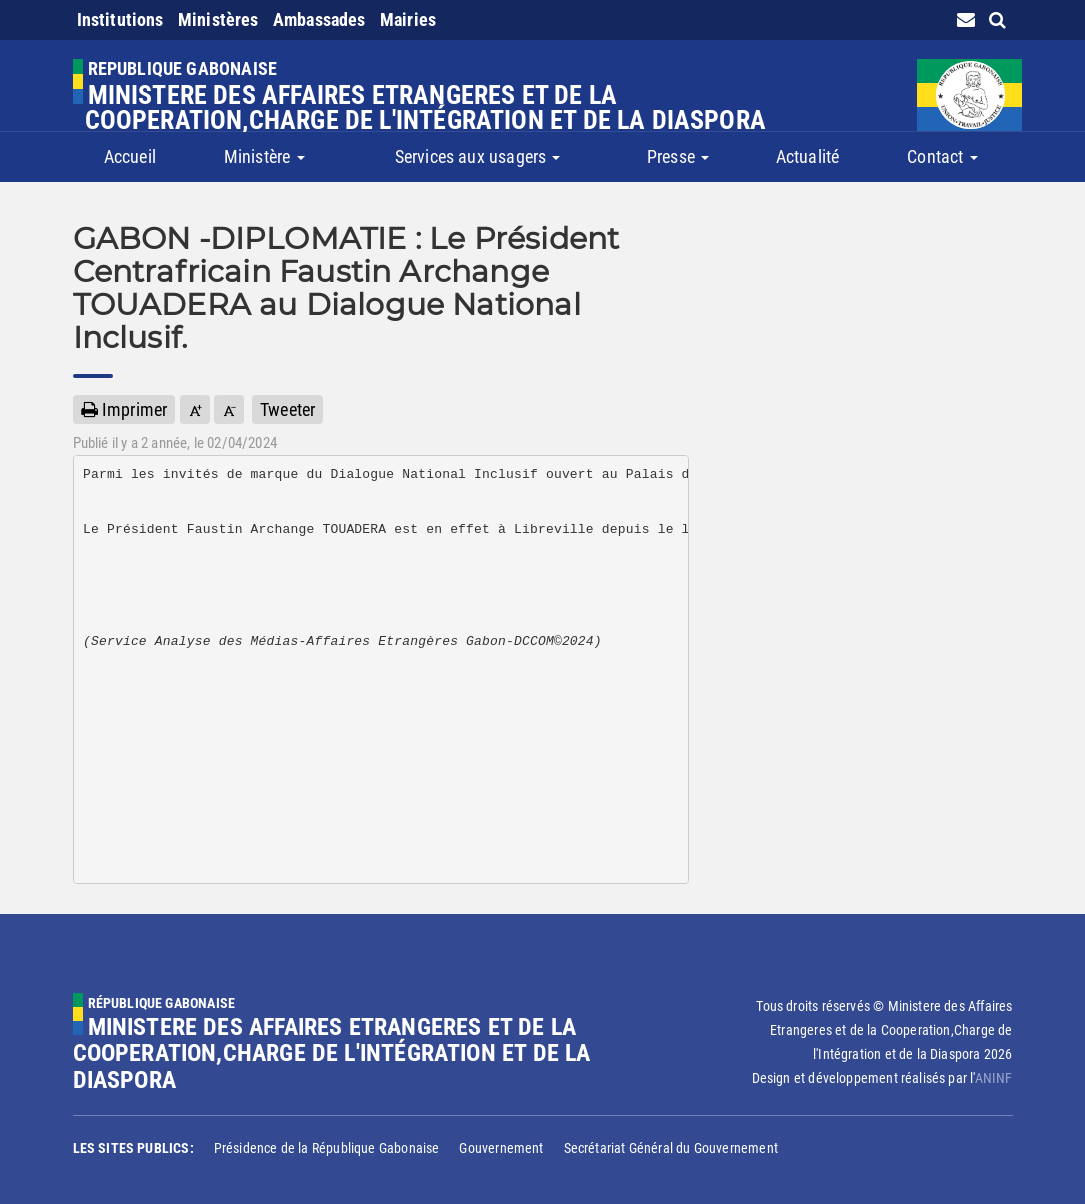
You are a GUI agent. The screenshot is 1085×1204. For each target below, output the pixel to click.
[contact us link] (966, 19)
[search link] (997, 19)
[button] (195, 409)
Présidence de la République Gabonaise (327, 1148)
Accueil (130, 156)
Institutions (120, 19)
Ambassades (319, 19)
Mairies (408, 19)
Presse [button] (678, 156)
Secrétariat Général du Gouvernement (671, 1148)
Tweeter (287, 409)
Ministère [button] (264, 156)
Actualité (808, 156)
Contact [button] (942, 156)
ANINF (994, 1078)
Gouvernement (501, 1148)
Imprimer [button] (124, 409)
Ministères (218, 19)
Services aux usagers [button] (478, 156)
